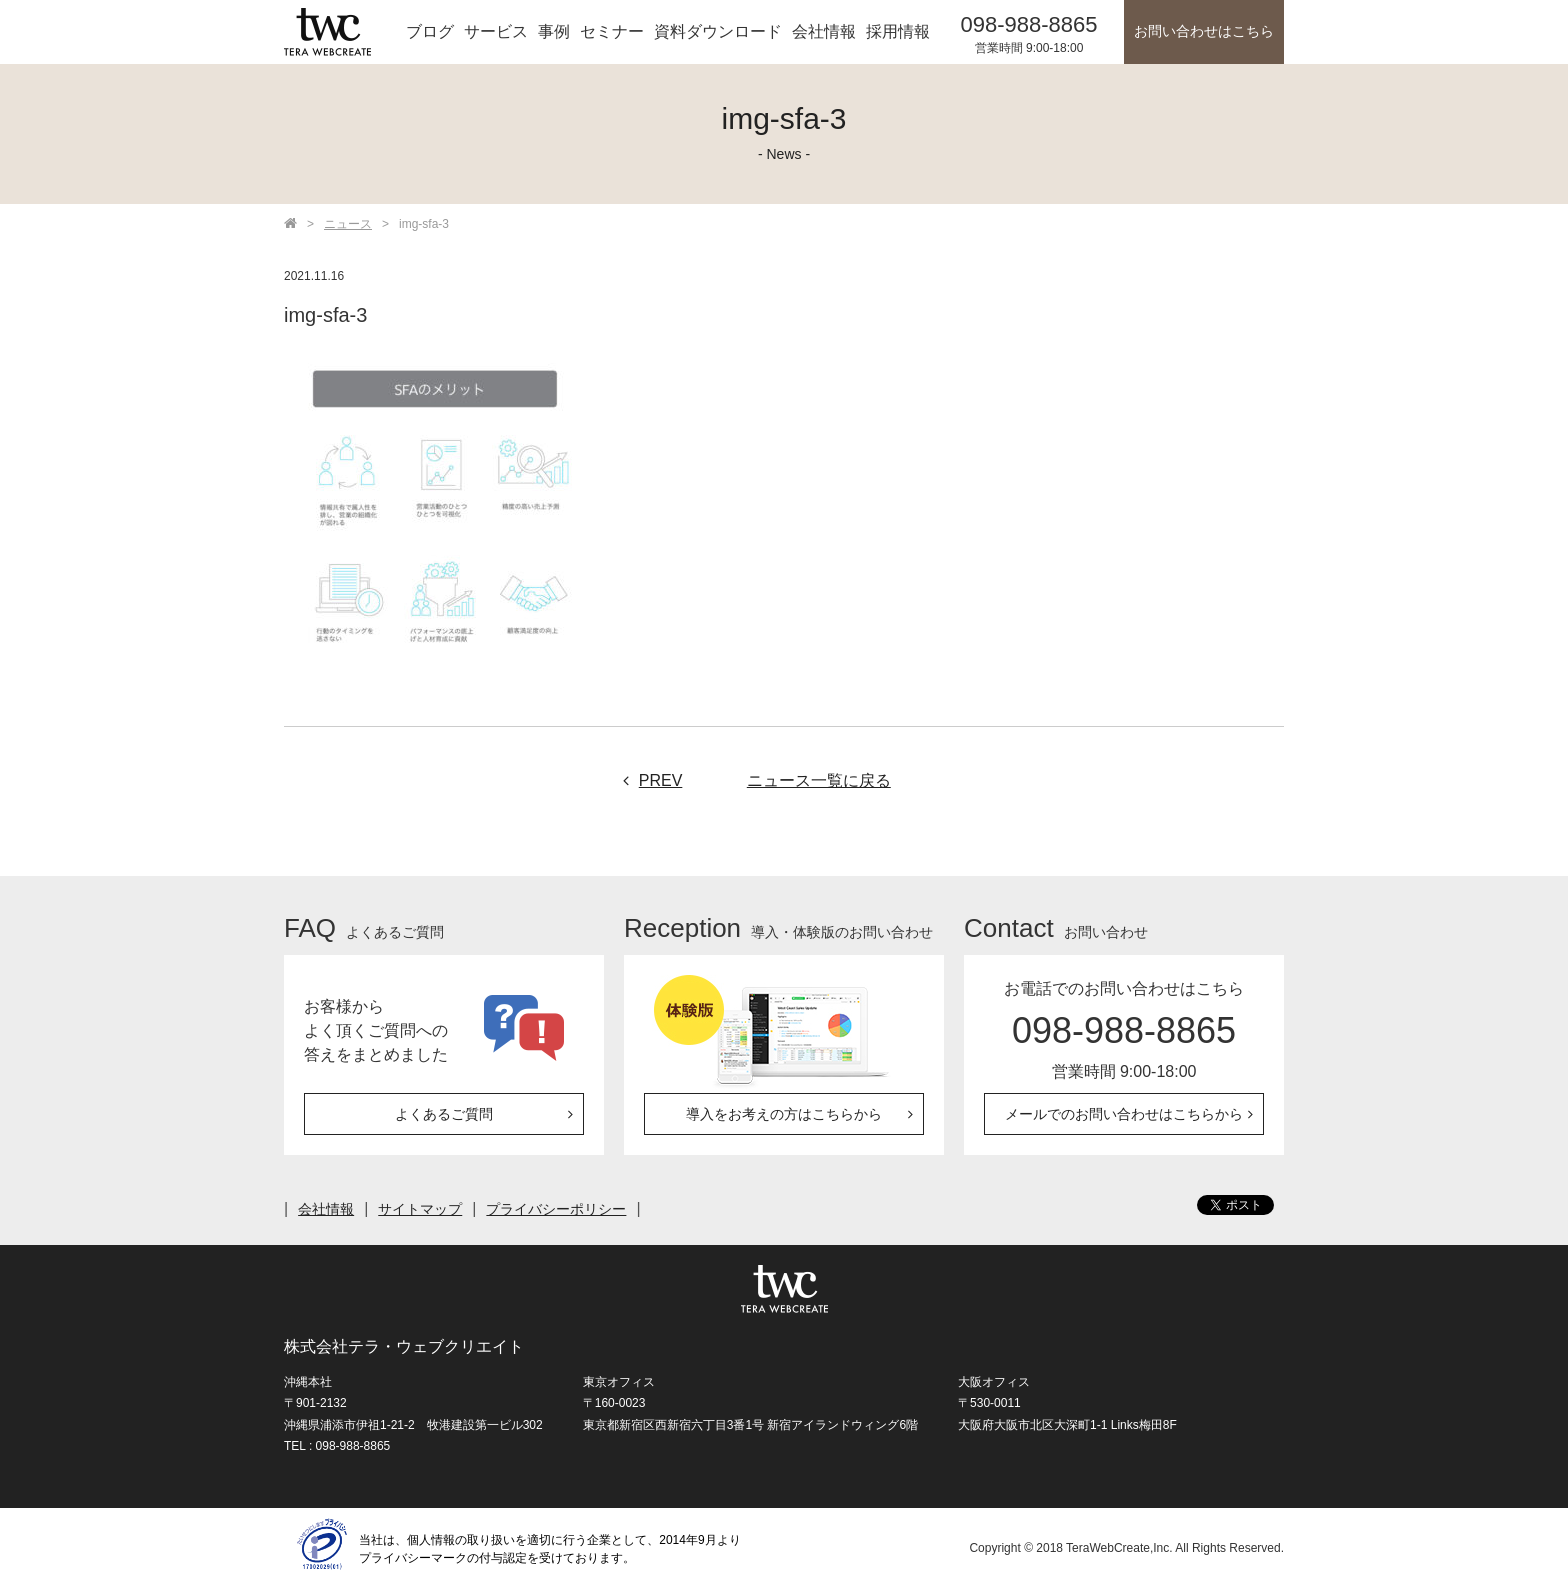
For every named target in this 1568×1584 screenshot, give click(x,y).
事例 (554, 31)
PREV (648, 780)
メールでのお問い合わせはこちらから (1124, 1114)
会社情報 (824, 31)
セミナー (612, 31)
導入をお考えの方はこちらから (784, 1114)
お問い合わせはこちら (1204, 31)
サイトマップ (420, 1209)
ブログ (430, 31)
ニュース (348, 224)
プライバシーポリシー (556, 1209)
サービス (496, 31)
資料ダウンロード (718, 31)
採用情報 (898, 31)
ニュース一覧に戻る (819, 780)
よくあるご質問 (444, 1114)
